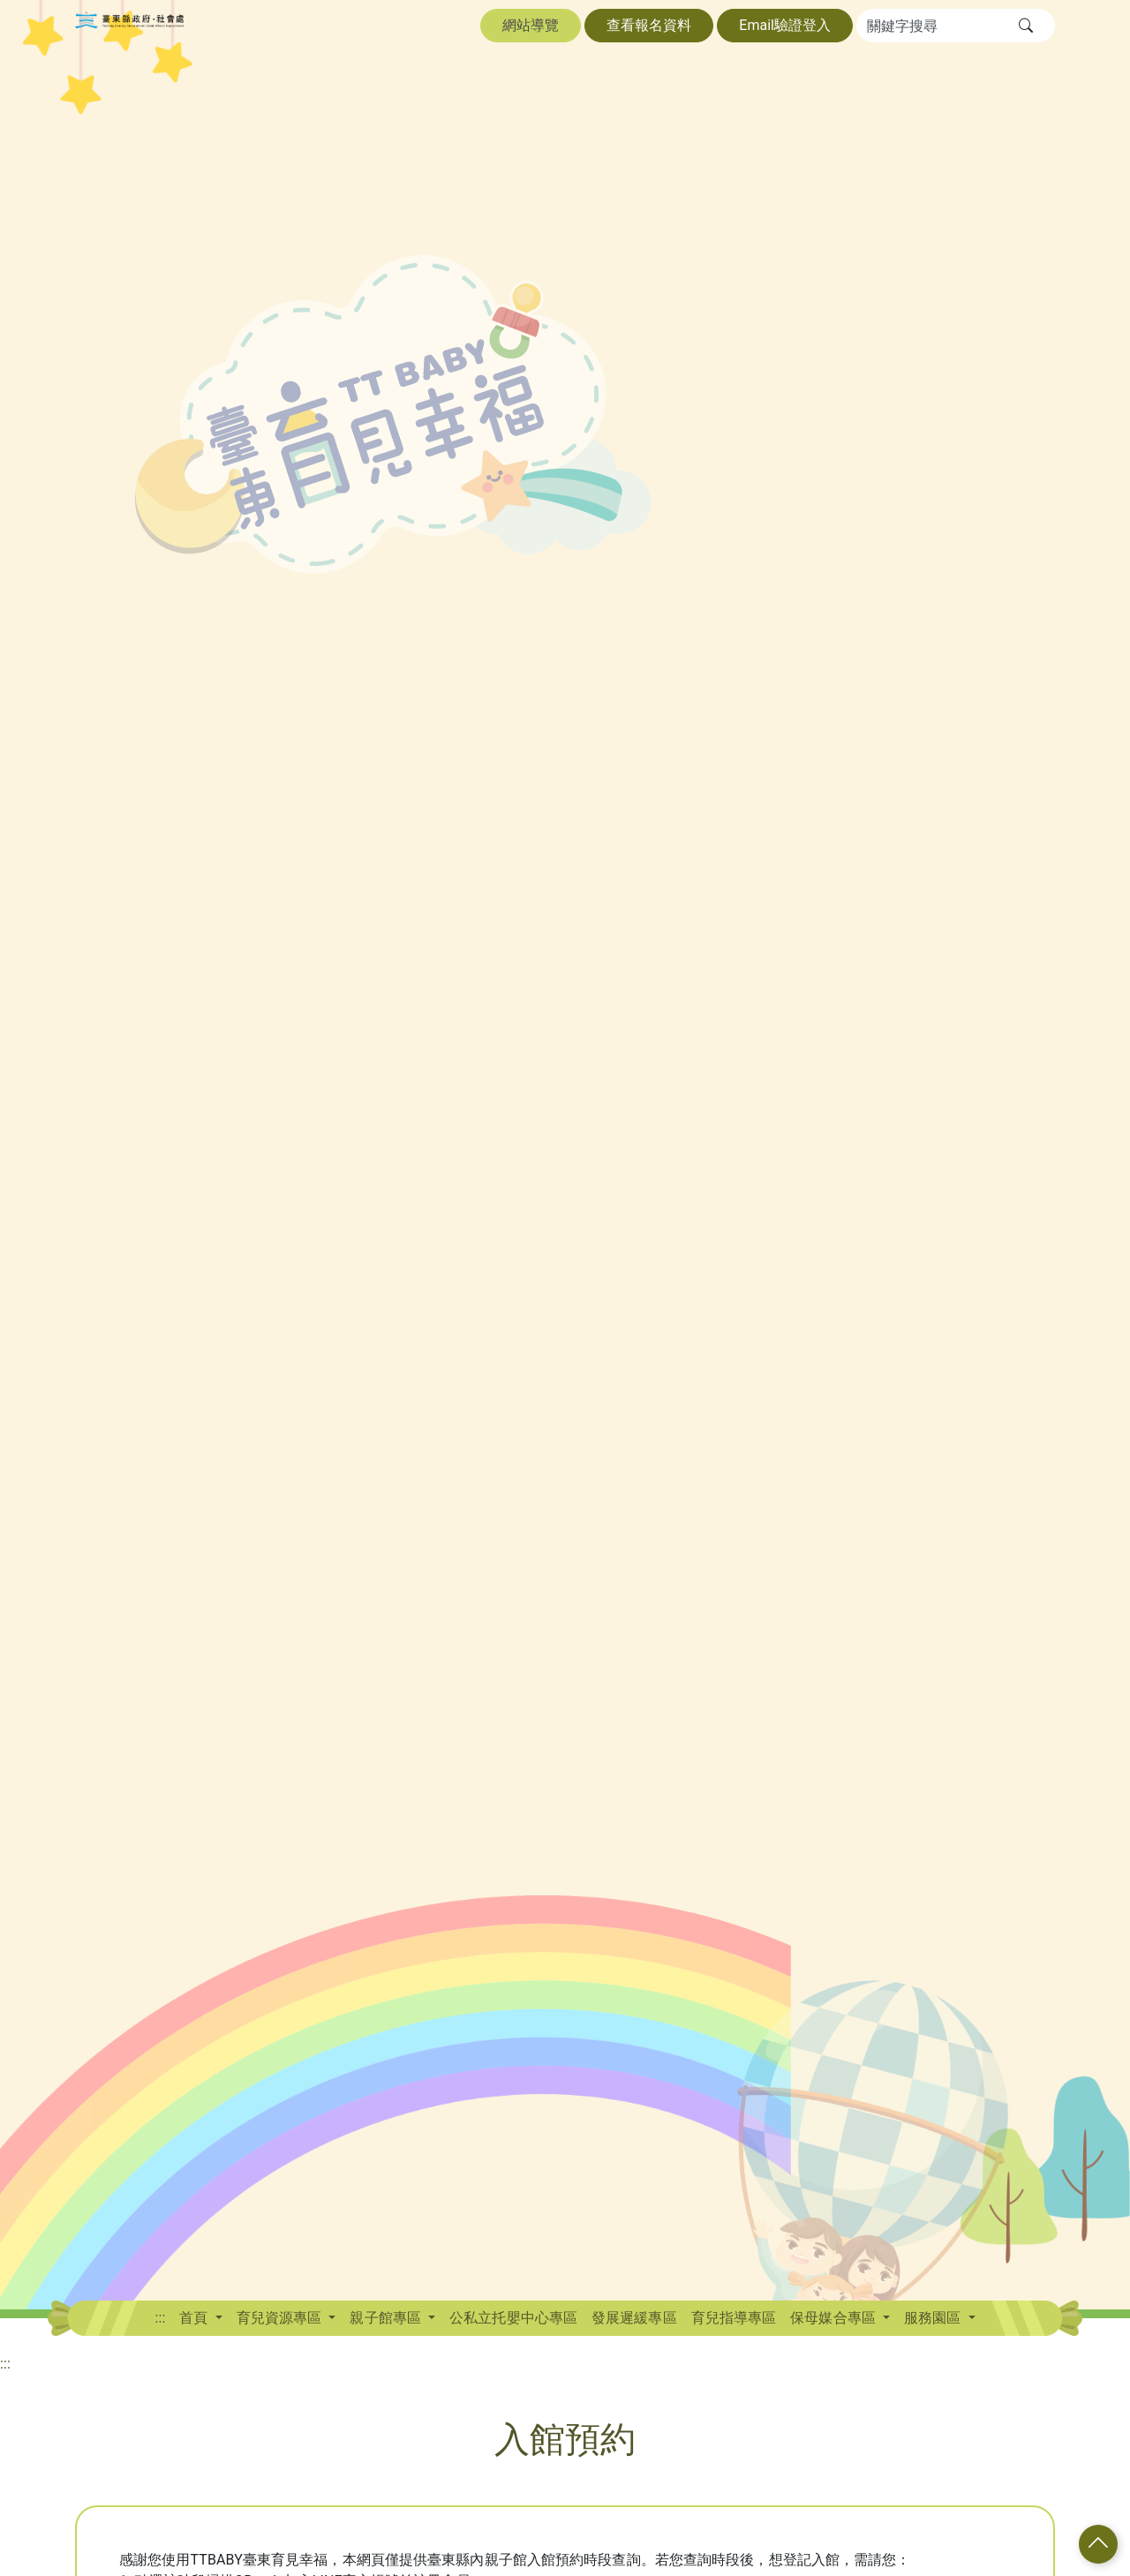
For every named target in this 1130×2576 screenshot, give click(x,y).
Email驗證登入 (785, 25)
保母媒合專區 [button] (834, 2317)
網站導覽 (530, 25)
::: (159, 2317)
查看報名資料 (648, 25)
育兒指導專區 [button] (734, 2317)
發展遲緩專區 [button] (634, 2317)
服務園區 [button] (934, 2317)
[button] (1026, 26)
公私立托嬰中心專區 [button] (513, 2317)
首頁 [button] (195, 2317)
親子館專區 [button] (387, 2317)
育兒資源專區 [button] (281, 2317)
